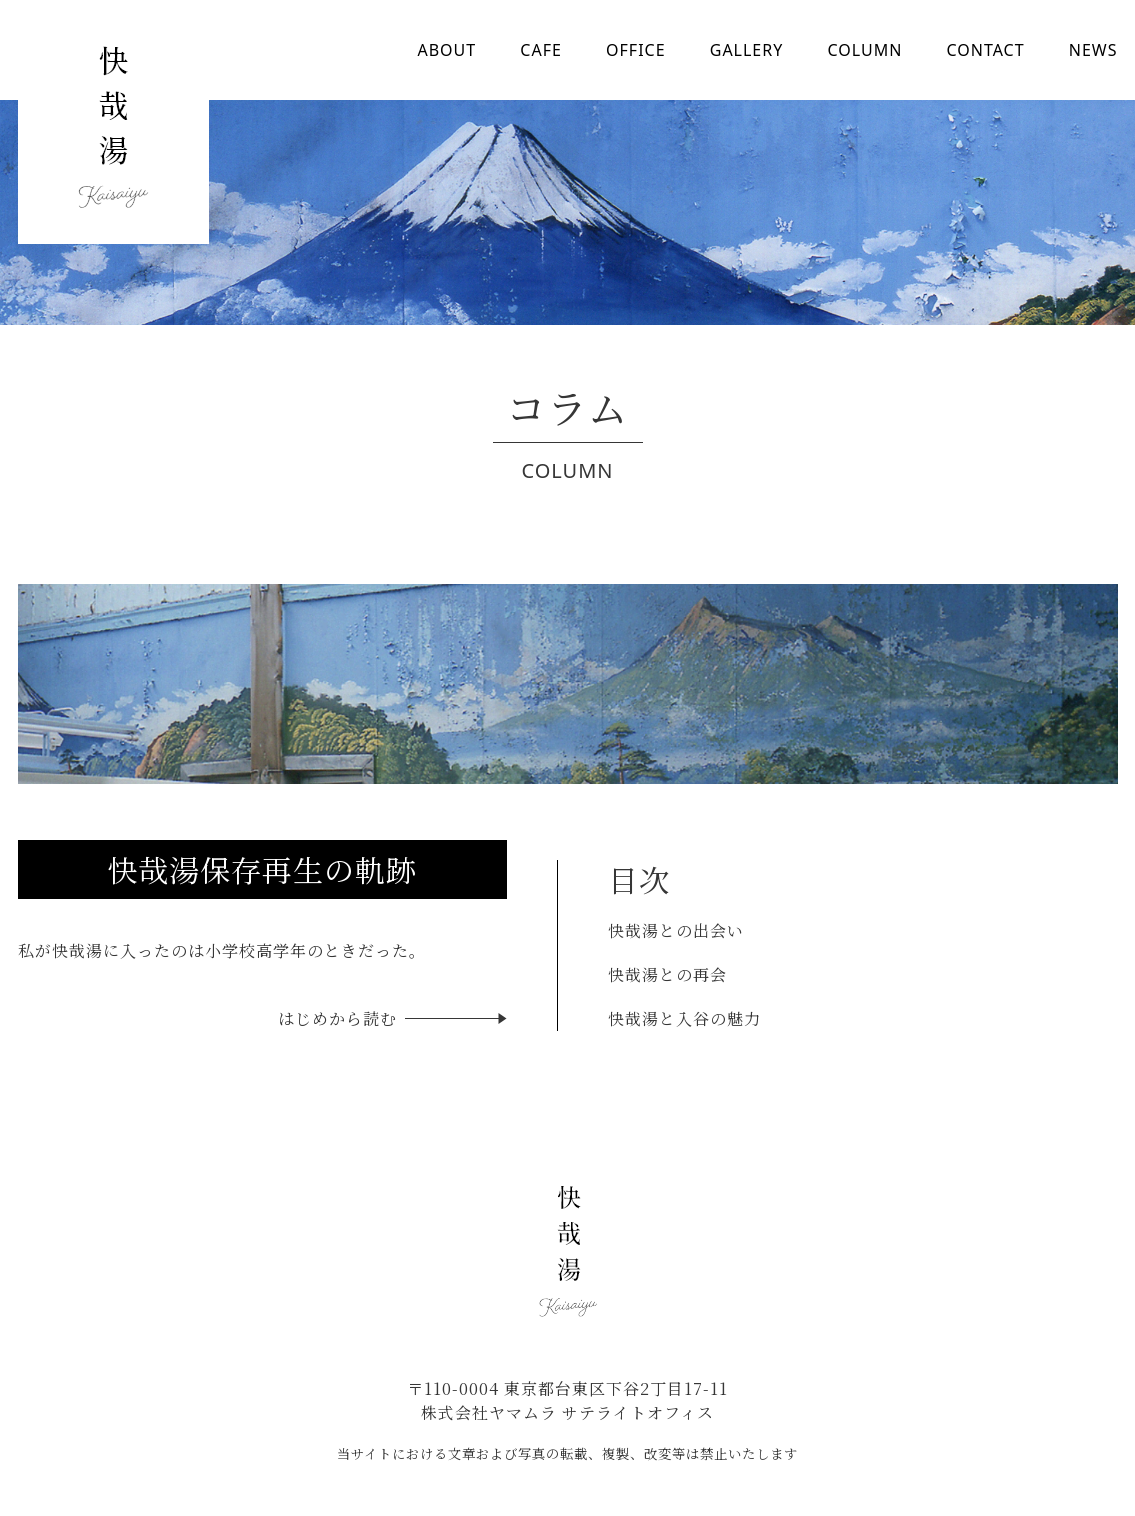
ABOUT (447, 50)
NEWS (1093, 50)
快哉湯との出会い (676, 930)
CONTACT (985, 50)
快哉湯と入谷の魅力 (684, 1018)
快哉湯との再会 (667, 974)
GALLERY (747, 50)
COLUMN (864, 50)
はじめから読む (337, 1018)
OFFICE (636, 50)
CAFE (541, 50)
